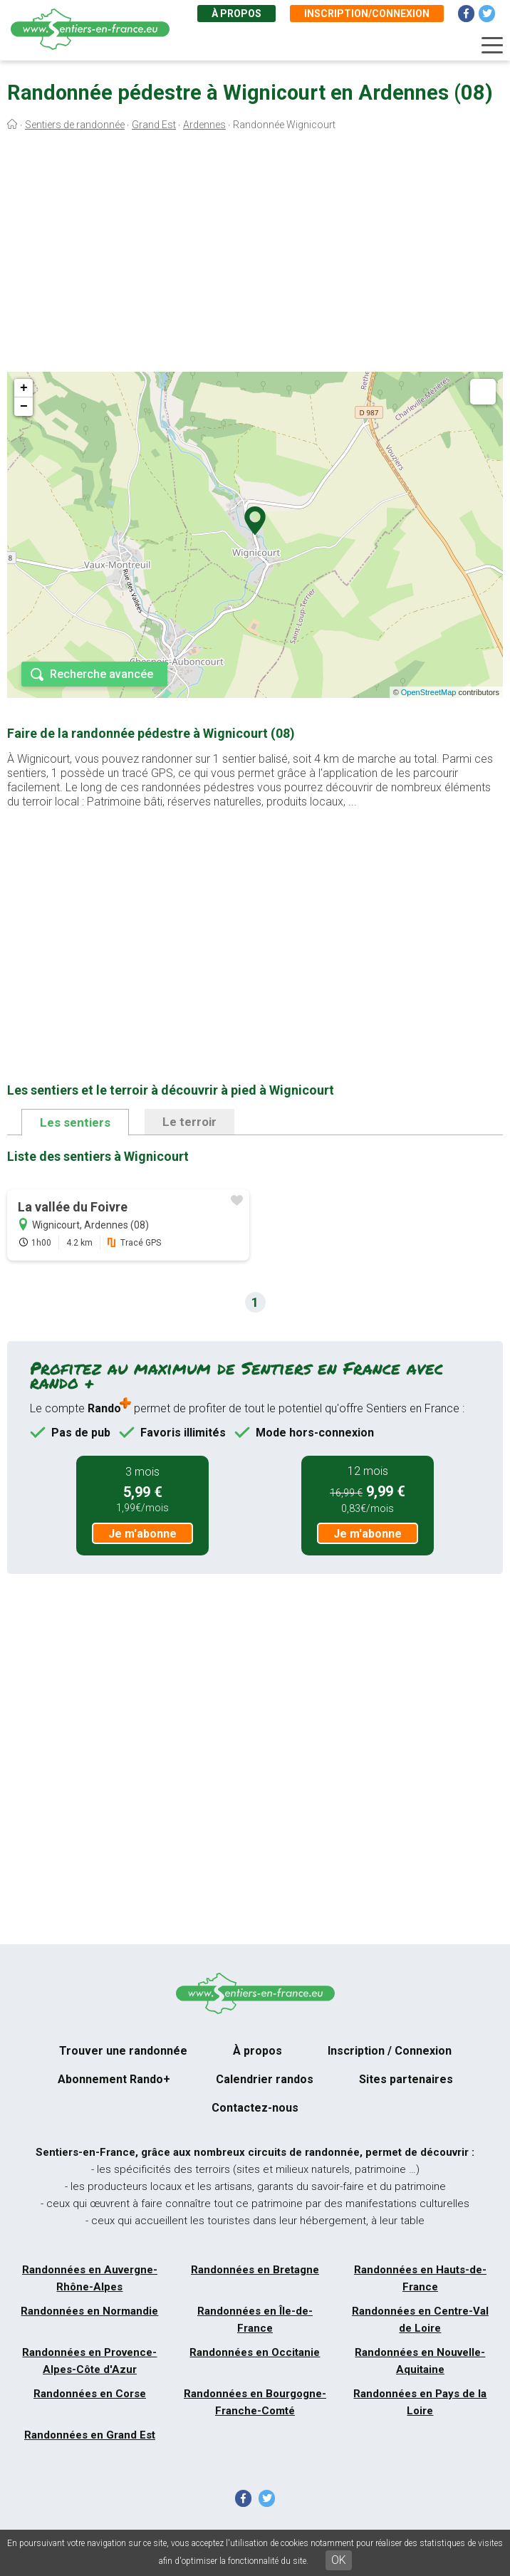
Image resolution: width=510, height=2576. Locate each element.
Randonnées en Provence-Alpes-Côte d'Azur (89, 2361)
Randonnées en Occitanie (254, 2352)
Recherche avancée (101, 674)
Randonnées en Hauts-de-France (420, 2278)
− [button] (24, 406)
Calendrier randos (264, 2079)
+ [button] (24, 388)
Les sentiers (75, 1122)
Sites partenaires (406, 2079)
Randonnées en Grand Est (89, 2435)
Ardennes (204, 124)
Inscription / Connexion (390, 2051)
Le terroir (189, 1122)
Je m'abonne (142, 1533)
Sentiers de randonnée (75, 124)
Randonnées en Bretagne (255, 2269)
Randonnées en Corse (89, 2393)
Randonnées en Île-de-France (255, 2320)
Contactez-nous (255, 2107)
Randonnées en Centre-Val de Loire (420, 2320)
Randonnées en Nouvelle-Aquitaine (420, 2361)
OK (338, 2560)
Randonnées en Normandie (89, 2311)
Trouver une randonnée (123, 2051)
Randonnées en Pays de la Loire (419, 2402)
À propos (236, 13)
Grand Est (154, 124)
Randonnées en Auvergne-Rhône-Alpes (89, 2278)
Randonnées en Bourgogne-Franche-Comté (255, 2402)
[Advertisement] (255, 255)
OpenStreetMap (429, 692)
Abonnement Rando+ (114, 2079)
